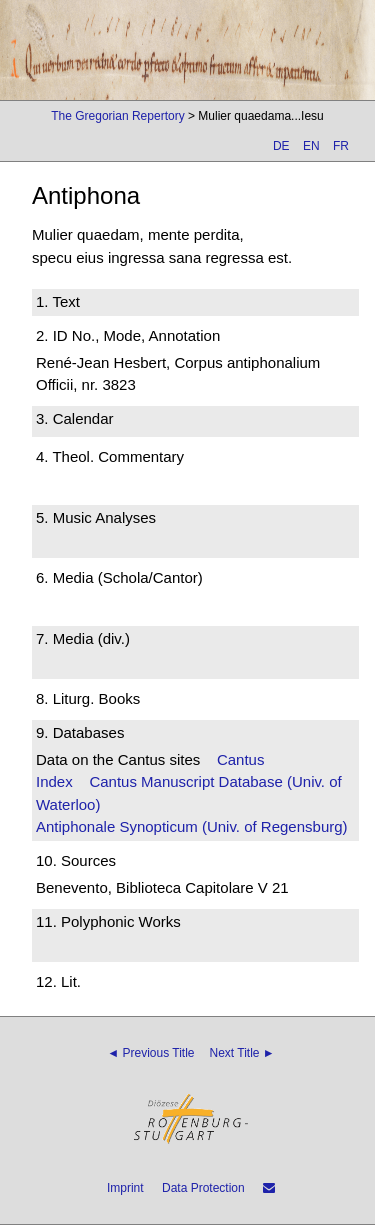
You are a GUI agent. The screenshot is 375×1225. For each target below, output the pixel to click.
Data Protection (203, 1188)
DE (281, 146)
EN (311, 146)
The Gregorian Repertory (117, 116)
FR (341, 146)
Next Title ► (242, 1053)
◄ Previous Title (150, 1053)
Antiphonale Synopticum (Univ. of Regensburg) (192, 826)
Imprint (125, 1188)
